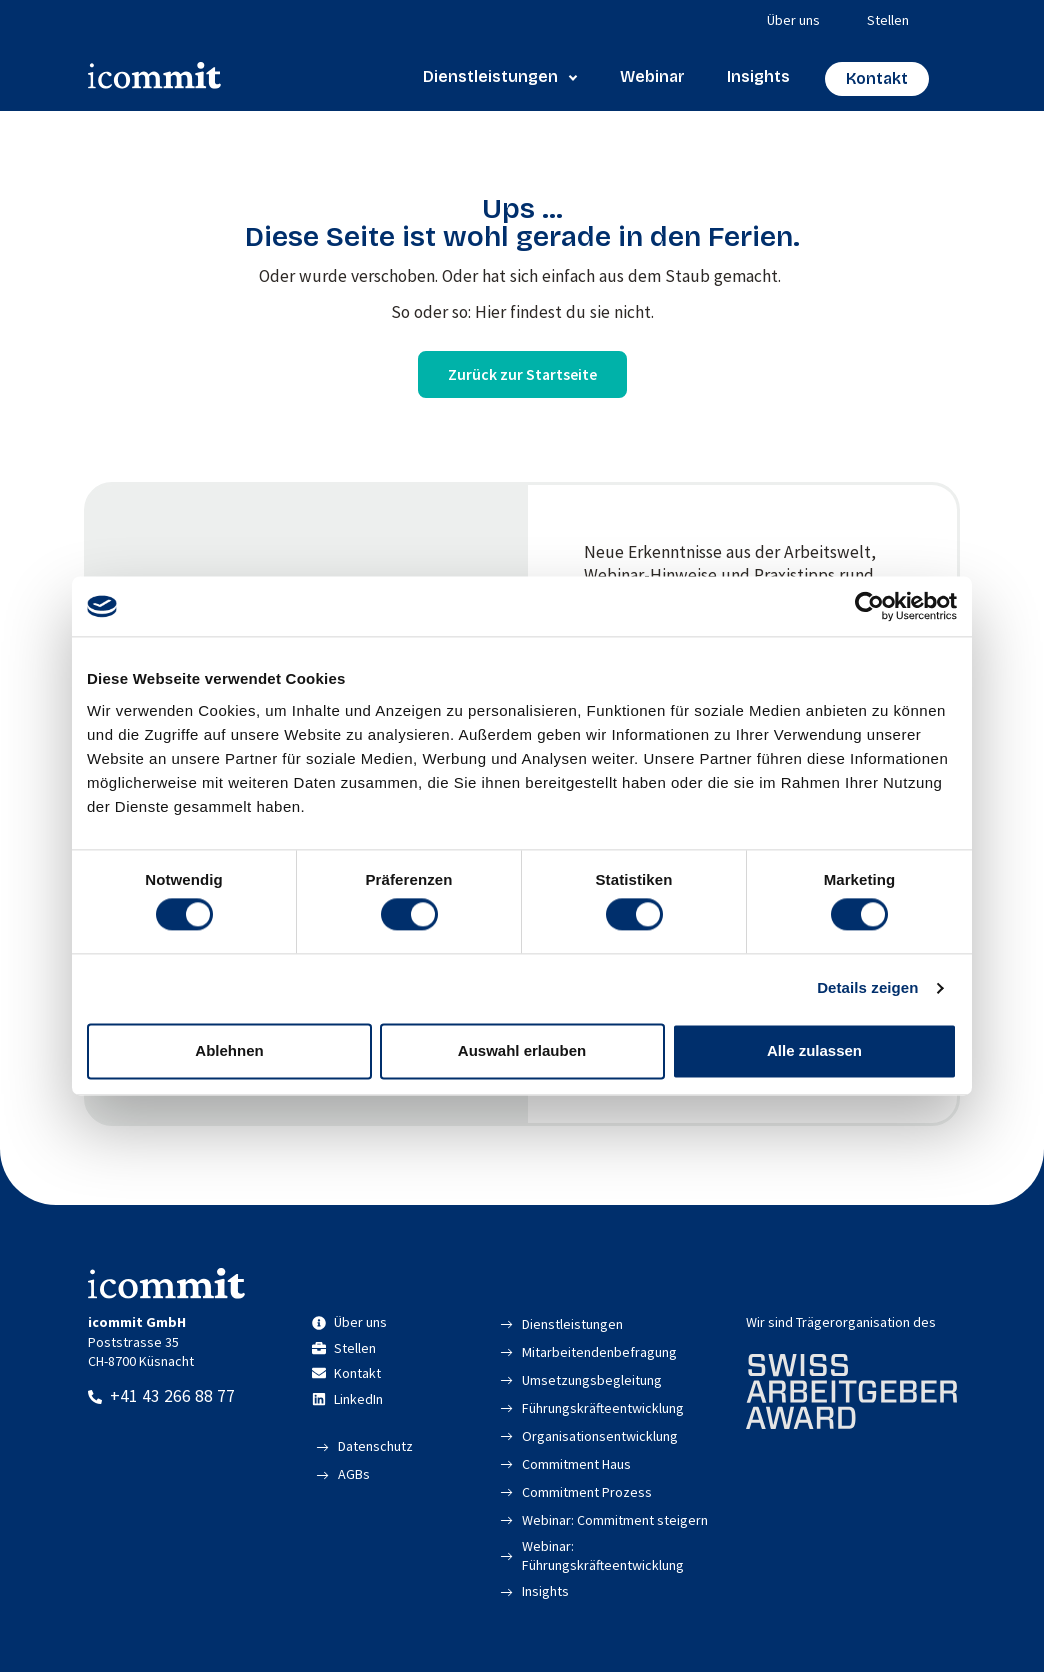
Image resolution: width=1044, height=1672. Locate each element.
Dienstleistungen (500, 77)
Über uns (793, 20)
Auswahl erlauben (522, 1050)
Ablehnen (229, 1050)
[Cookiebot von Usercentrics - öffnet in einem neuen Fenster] (869, 606)
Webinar (652, 76)
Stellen (888, 20)
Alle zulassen (814, 1050)
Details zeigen (867, 988)
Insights (758, 76)
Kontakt (877, 78)
